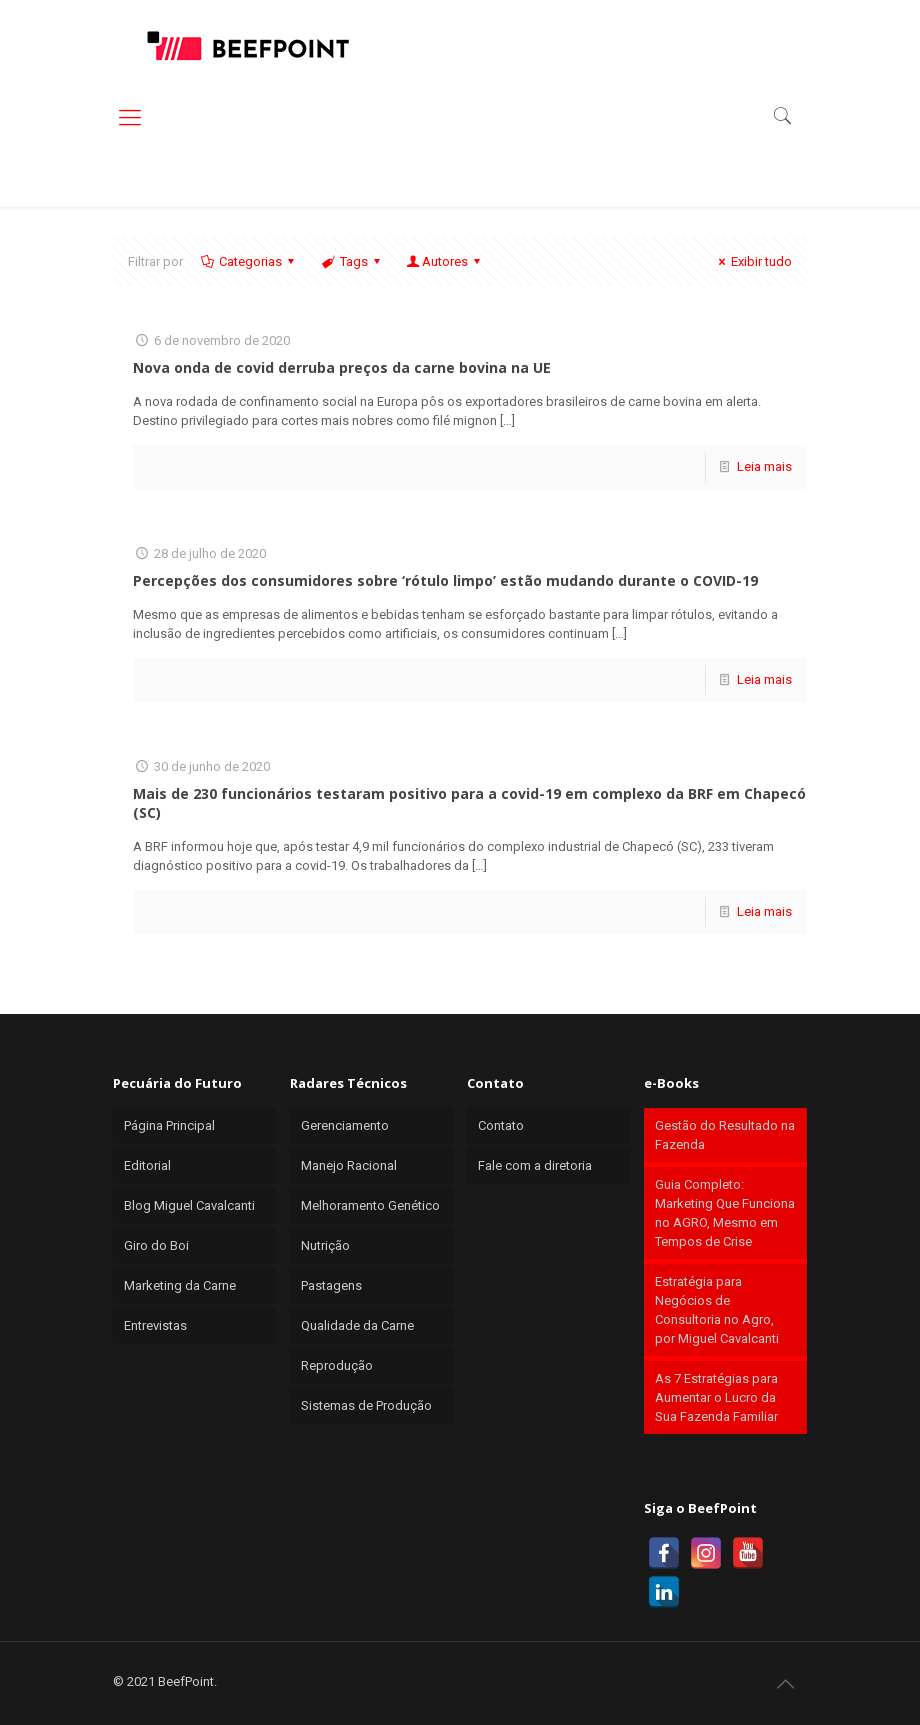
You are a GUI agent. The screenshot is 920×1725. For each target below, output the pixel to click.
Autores (445, 261)
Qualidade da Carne (357, 1325)
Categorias (249, 261)
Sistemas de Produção (366, 1405)
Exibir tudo (752, 261)
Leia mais (764, 466)
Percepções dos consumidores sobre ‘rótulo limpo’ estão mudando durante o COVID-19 (445, 580)
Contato (501, 1125)
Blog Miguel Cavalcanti (189, 1205)
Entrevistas (155, 1325)
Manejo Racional (349, 1165)
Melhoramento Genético (370, 1205)
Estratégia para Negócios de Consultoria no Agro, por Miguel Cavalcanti (717, 1310)
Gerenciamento (345, 1125)
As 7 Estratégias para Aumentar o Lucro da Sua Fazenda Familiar (716, 1397)
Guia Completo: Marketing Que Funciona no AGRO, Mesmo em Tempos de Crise (725, 1213)
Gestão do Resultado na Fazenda (725, 1135)
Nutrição (325, 1245)
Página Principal (169, 1125)
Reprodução (337, 1365)
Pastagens (331, 1285)
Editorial (147, 1165)
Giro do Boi (156, 1245)
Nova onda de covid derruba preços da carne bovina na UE (342, 367)
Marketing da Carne (180, 1285)
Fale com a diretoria (535, 1165)
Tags (351, 261)
